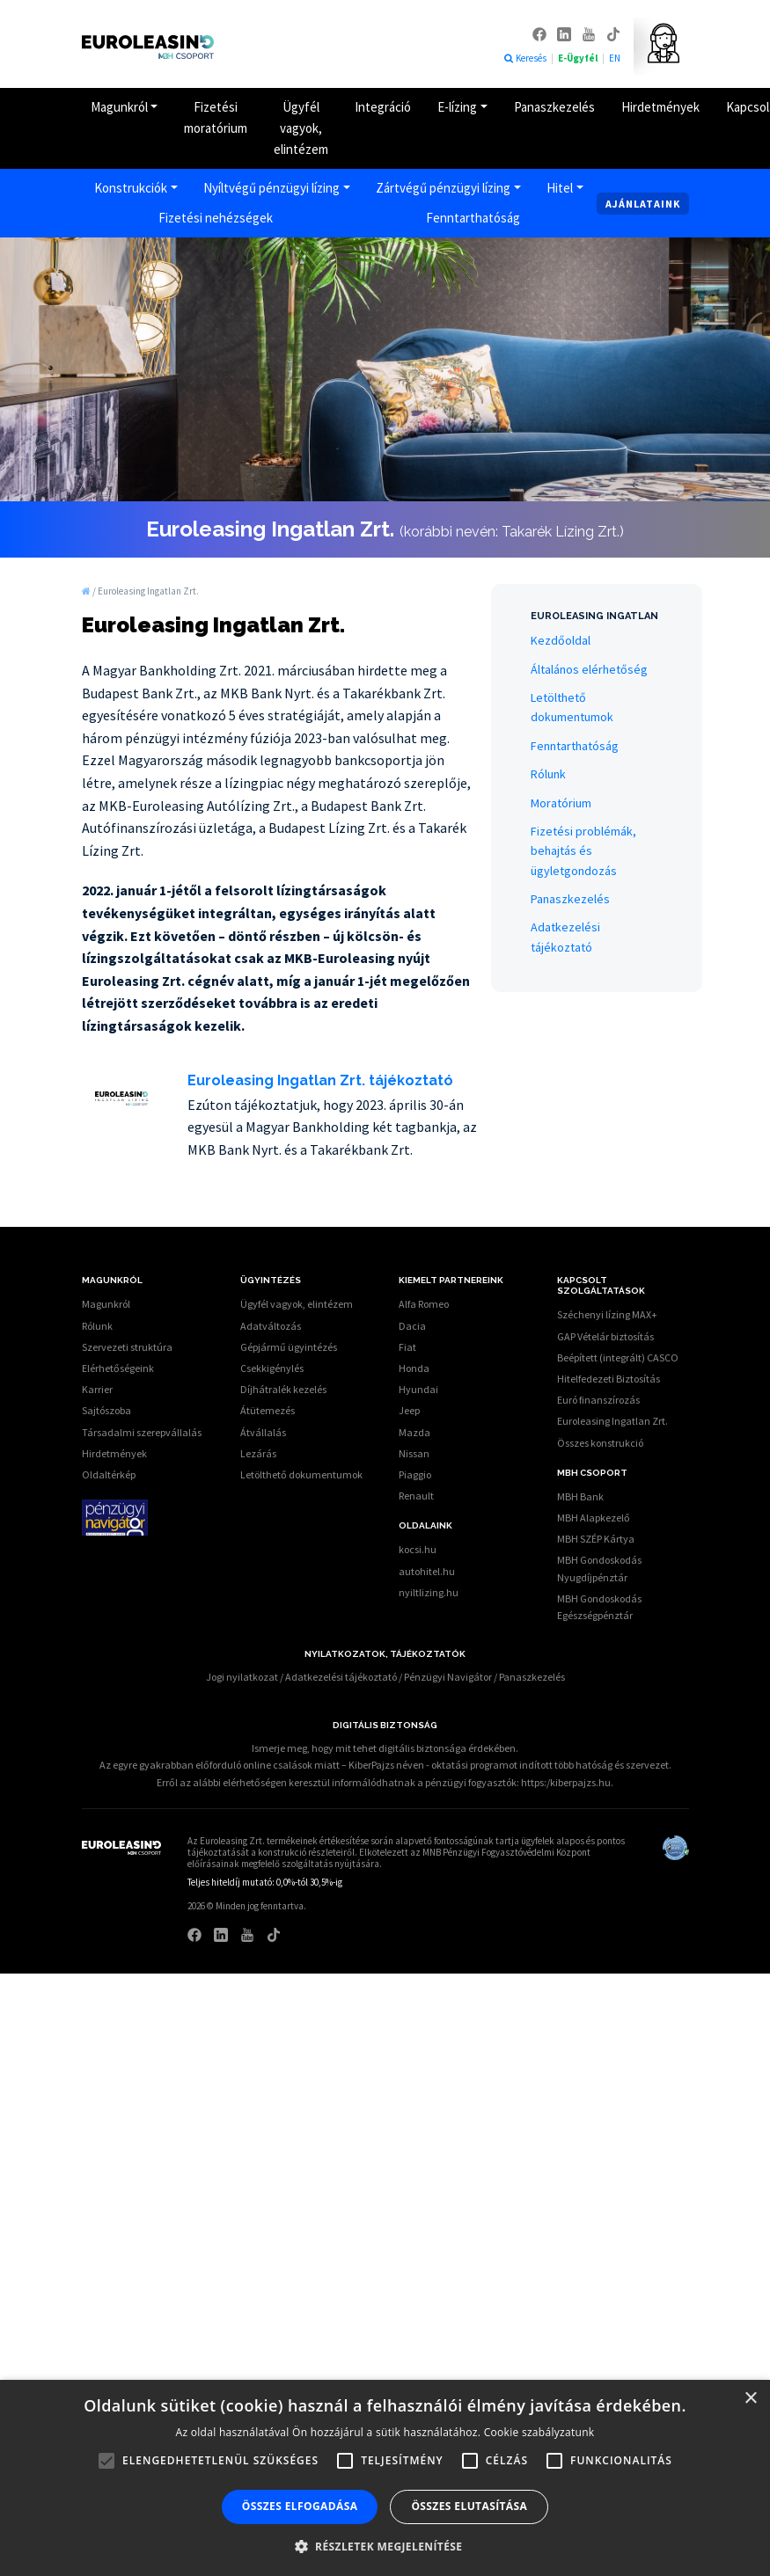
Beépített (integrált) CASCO (617, 1357)
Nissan (414, 1453)
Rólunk (548, 774)
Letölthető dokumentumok (301, 1474)
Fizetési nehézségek (215, 217)
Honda (414, 1368)
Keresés (524, 58)
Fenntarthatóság (473, 217)
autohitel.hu (427, 1571)
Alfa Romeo (424, 1303)
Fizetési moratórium (215, 117)
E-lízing (457, 107)
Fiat (407, 1347)
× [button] (750, 2398)
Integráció (383, 107)
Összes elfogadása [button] (300, 2506)
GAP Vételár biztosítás (605, 1336)
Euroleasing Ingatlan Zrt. (612, 1420)
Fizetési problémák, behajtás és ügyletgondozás (583, 851)
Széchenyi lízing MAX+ (607, 1314)
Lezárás (258, 1453)
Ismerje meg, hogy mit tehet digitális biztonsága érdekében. (385, 1748)
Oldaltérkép (109, 1474)
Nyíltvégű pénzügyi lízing (271, 187)
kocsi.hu (417, 1549)
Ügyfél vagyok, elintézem (301, 128)
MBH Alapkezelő (593, 1517)
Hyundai (418, 1389)
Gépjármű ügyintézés (288, 1347)
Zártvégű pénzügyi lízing (443, 187)
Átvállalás (263, 1432)
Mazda (414, 1432)
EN (614, 58)
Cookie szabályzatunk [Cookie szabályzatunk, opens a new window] (539, 2432)
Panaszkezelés (554, 107)
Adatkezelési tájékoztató (341, 1676)
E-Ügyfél (578, 58)
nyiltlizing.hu (428, 1592)
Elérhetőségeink (118, 1368)
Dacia (412, 1325)
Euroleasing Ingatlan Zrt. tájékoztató (320, 1080)
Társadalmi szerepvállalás (142, 1432)
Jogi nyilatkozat (242, 1676)
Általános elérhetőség (589, 669)
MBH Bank (580, 1496)
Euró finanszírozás (598, 1399)
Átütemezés (267, 1410)
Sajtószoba (106, 1410)
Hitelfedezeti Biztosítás (608, 1378)
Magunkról (119, 107)
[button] (385, 2546)
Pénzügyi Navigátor (448, 1676)
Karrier (97, 1389)
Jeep (409, 1410)
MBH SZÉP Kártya (595, 1538)
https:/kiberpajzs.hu (566, 1782)
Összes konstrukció (600, 1442)
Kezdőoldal (560, 640)
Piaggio (415, 1474)
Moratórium (561, 803)
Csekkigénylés (272, 1368)
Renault (416, 1495)
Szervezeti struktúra (127, 1347)
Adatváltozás (270, 1325)
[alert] (385, 2478)
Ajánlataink (642, 203)
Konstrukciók (130, 187)
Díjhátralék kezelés (283, 1389)
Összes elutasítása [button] (469, 2506)
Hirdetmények (660, 107)
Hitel (559, 187)
